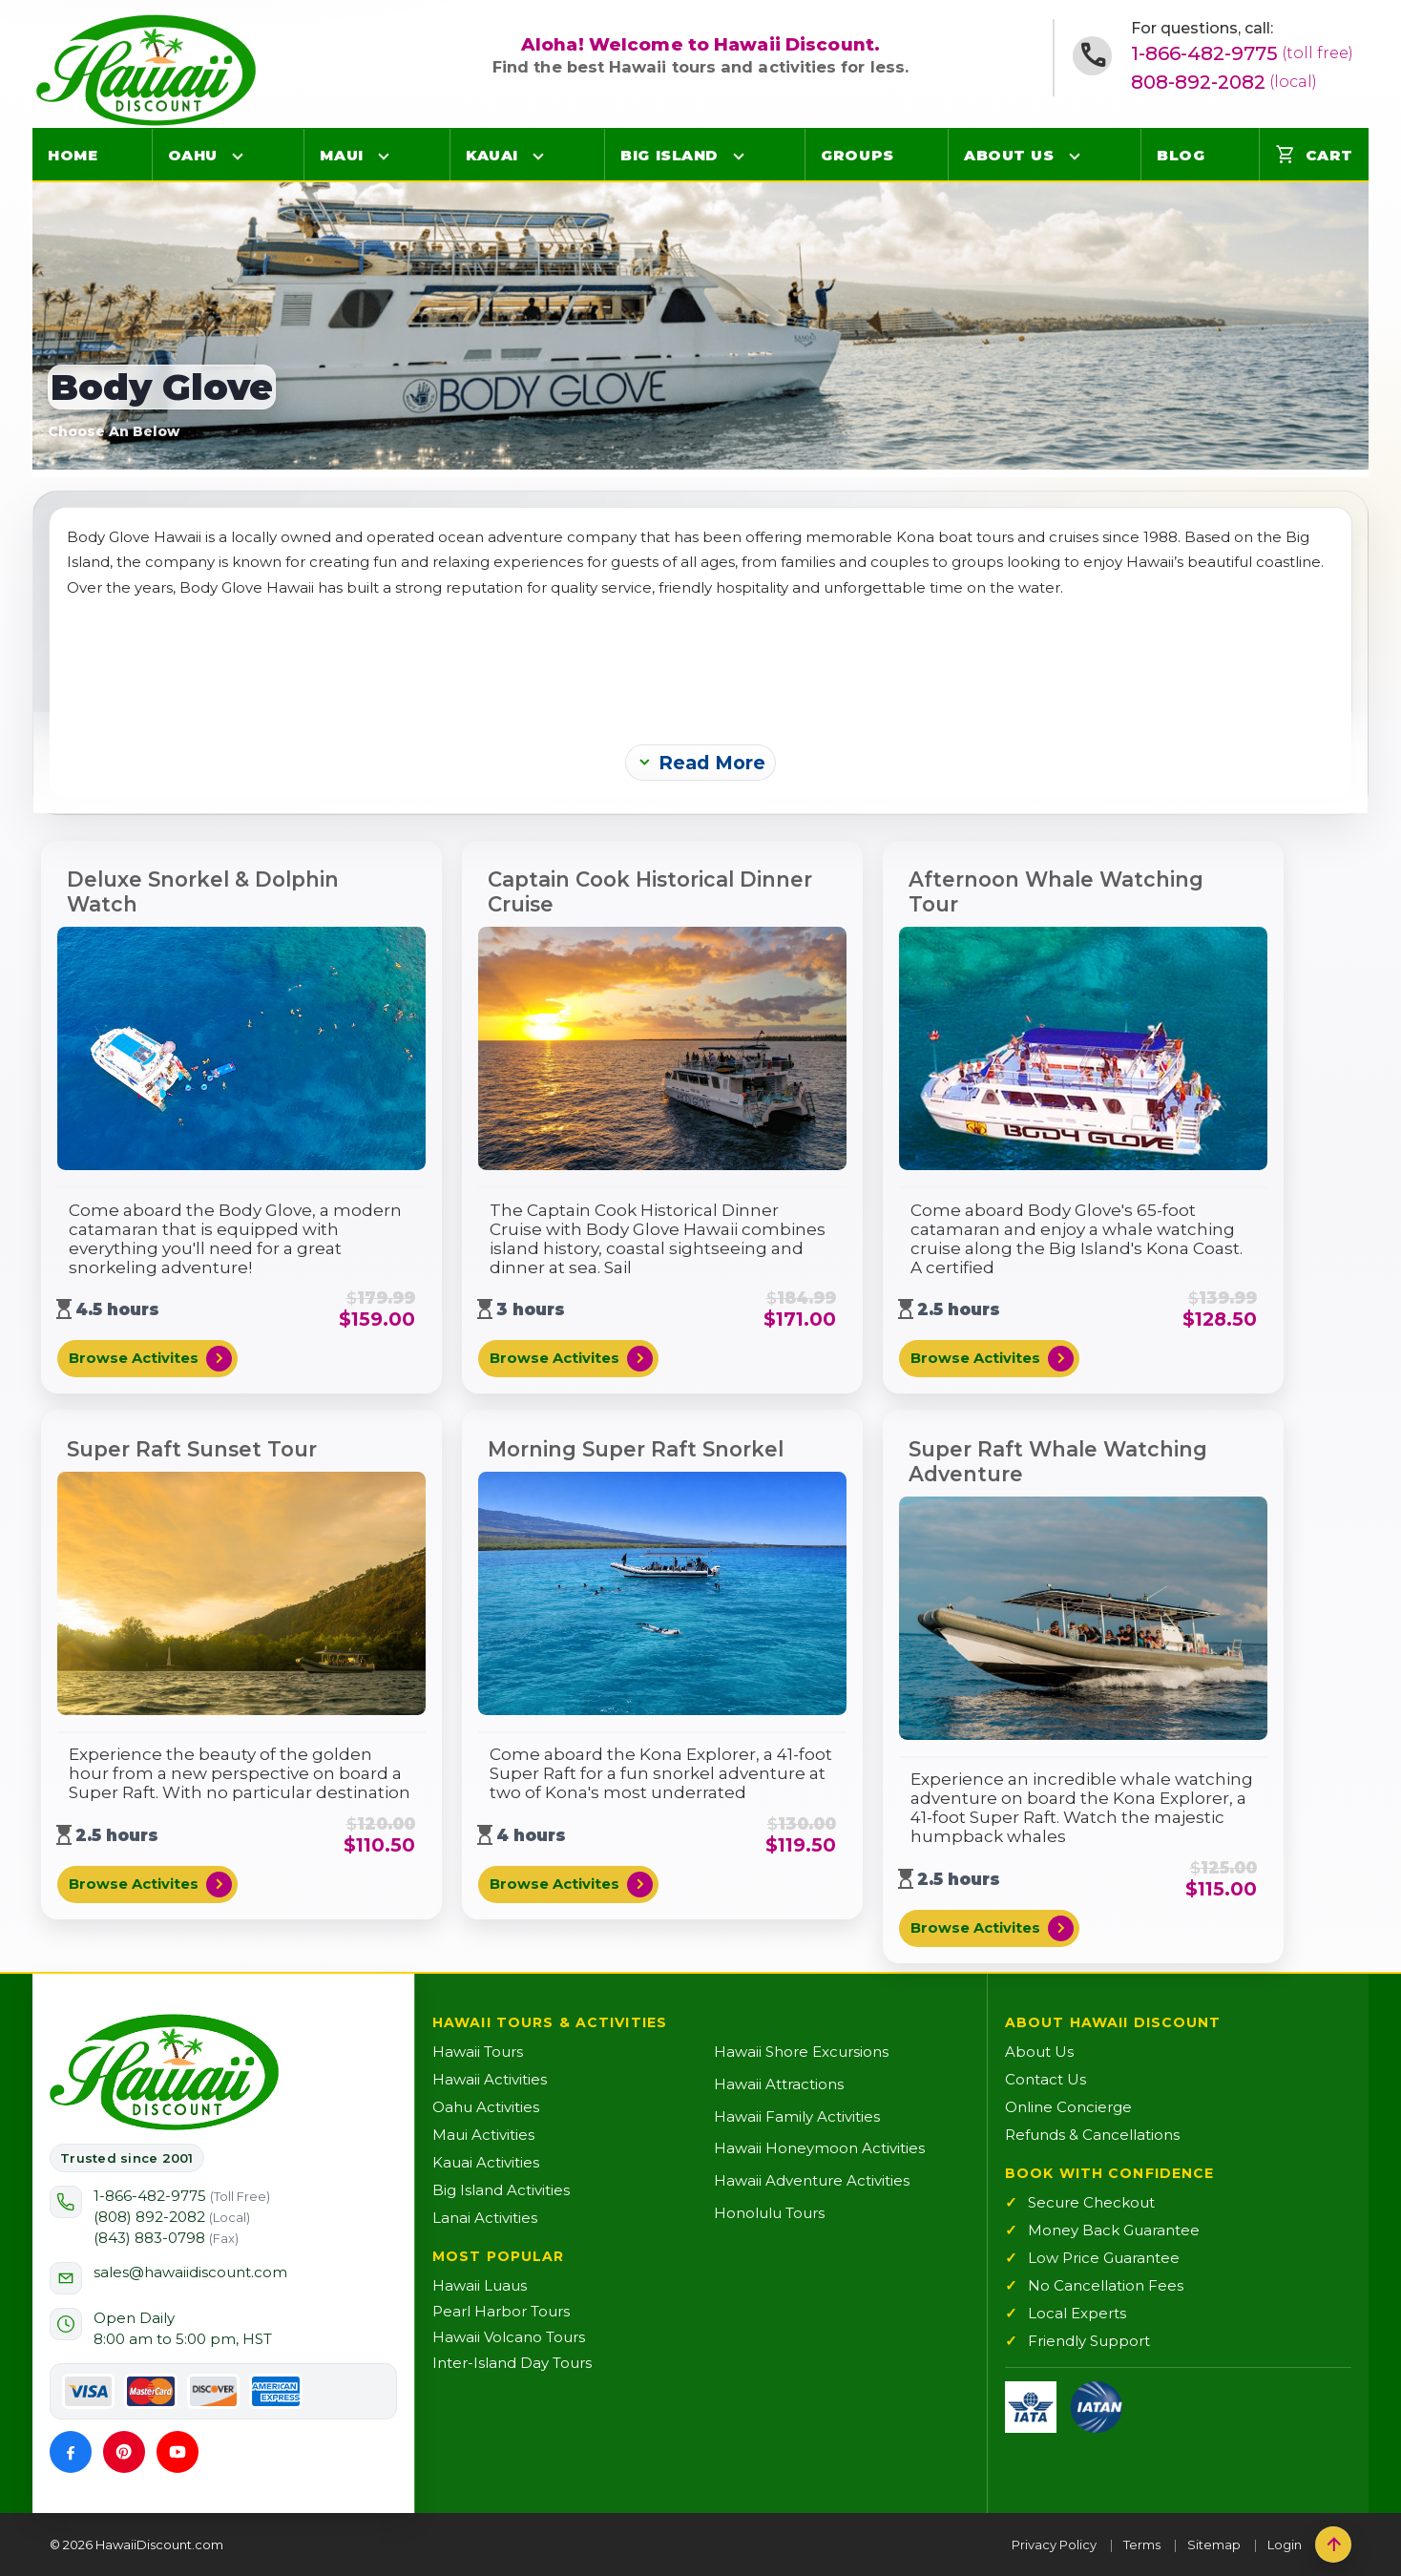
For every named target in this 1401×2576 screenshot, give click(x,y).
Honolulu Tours (769, 2213)
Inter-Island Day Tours (512, 2363)
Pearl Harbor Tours (501, 2311)
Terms (1142, 2544)
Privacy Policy (1054, 2544)
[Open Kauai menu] (538, 155)
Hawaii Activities (489, 2079)
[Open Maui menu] (383, 155)
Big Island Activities (501, 2190)
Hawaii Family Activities (797, 2116)
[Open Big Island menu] (738, 155)
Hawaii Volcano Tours (508, 2337)
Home (72, 155)
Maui (341, 155)
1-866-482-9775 (1242, 53)
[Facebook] (71, 2452)
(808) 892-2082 (172, 2217)
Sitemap (1214, 2544)
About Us (1009, 155)
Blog (1180, 155)
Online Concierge (1068, 2107)
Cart (1314, 154)
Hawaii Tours (477, 2051)
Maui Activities (483, 2135)
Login (1284, 2544)
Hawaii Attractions (779, 2084)
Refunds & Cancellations (1092, 2135)
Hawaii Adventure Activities (812, 2180)
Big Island (669, 155)
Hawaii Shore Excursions (801, 2051)
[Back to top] (1333, 2544)
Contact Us (1045, 2079)
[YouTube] (178, 2452)
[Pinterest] (124, 2452)
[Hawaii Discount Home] (164, 2072)
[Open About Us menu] (1074, 155)
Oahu (193, 155)
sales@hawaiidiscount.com (190, 2272)
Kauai (492, 155)
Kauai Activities (485, 2162)
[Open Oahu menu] (237, 155)
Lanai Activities (484, 2218)
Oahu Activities (485, 2107)
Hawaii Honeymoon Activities (819, 2148)
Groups (857, 155)
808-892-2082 (1224, 82)
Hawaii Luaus (479, 2285)
